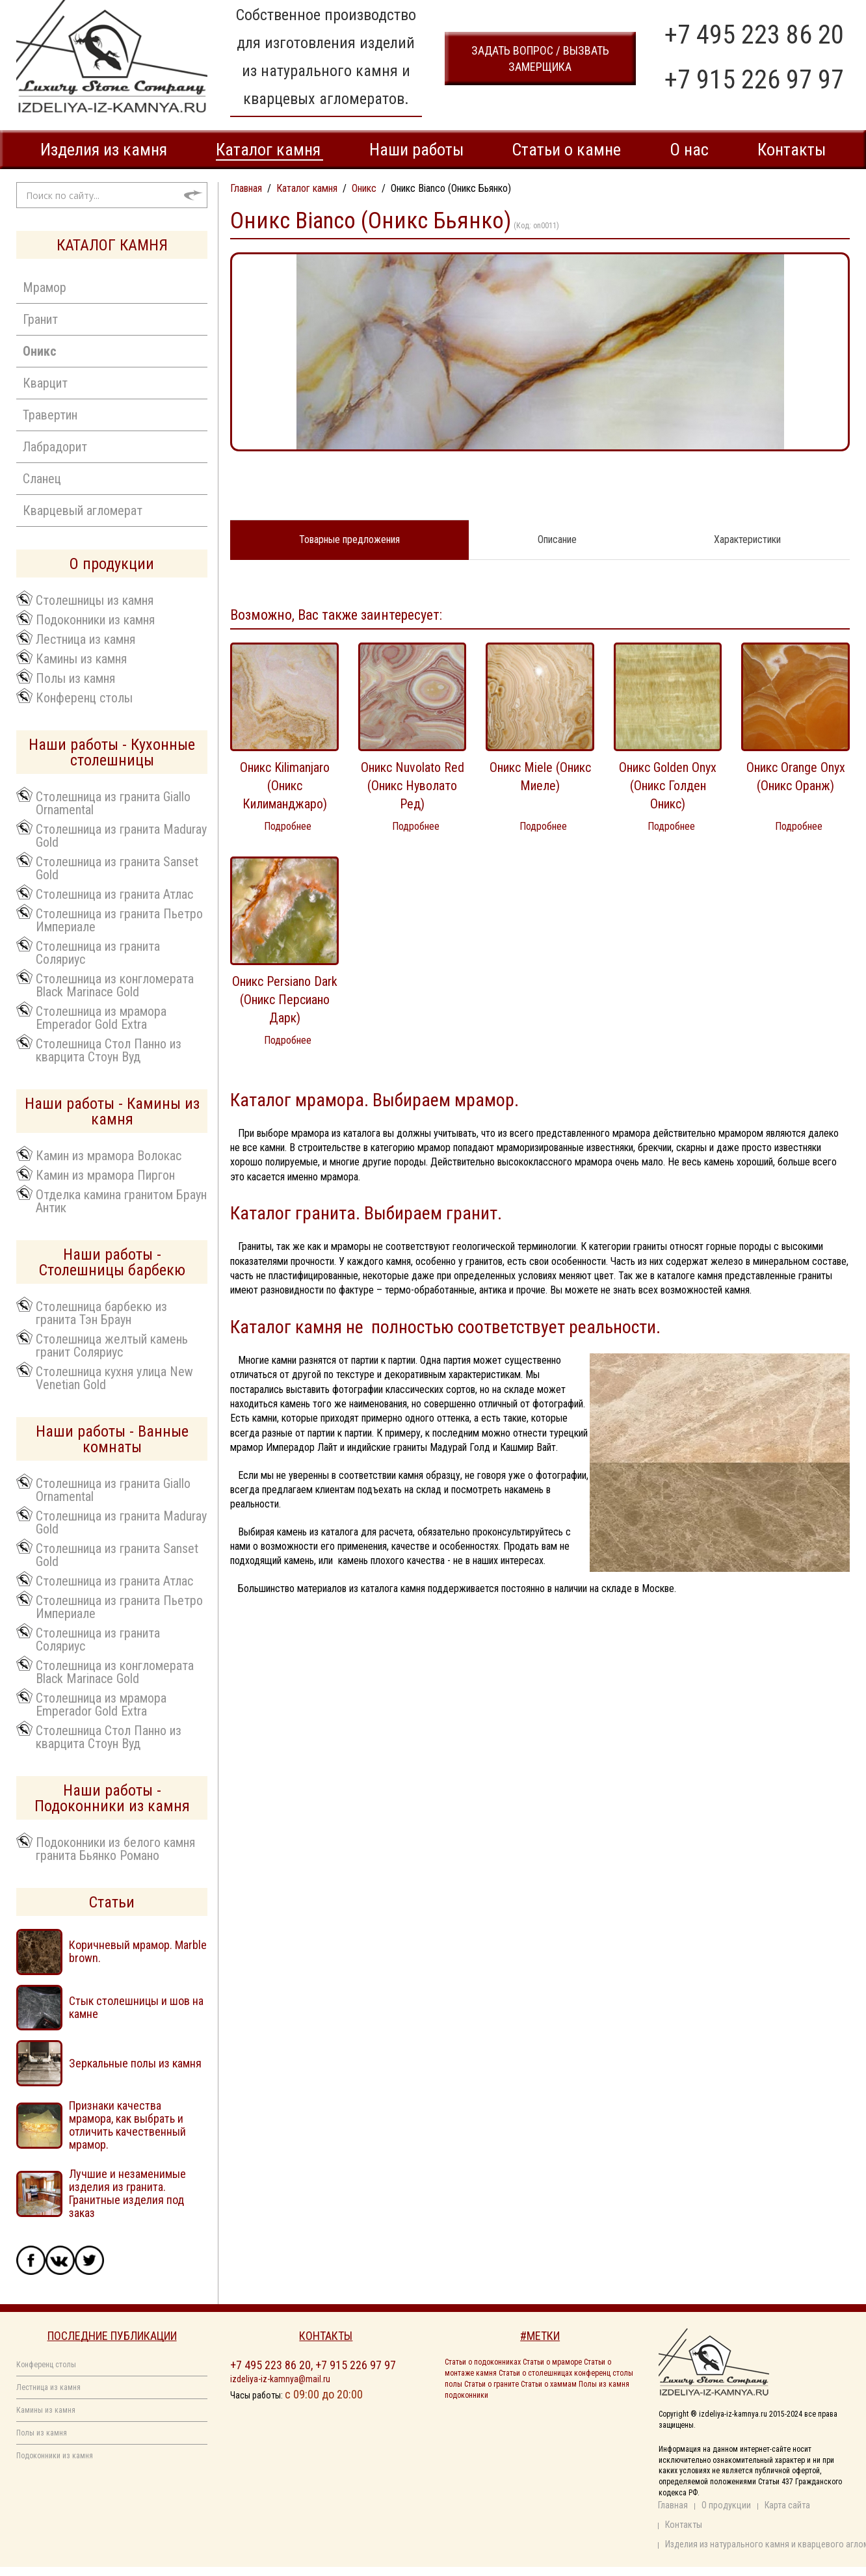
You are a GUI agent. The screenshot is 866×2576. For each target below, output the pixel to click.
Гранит (40, 319)
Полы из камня (75, 678)
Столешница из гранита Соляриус (98, 952)
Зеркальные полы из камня (135, 2063)
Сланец (42, 478)
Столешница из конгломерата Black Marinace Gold (115, 984)
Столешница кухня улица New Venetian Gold (114, 1377)
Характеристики (747, 539)
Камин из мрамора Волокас (108, 1155)
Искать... (16, 182)
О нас (689, 149)
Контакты (791, 149)
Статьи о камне (566, 149)
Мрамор (44, 287)
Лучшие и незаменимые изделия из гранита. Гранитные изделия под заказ (127, 2193)
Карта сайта (787, 2505)
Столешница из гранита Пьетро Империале (119, 919)
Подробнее (287, 826)
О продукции (726, 2505)
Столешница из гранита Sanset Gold (117, 867)
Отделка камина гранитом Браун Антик (121, 1200)
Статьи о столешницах (535, 2373)
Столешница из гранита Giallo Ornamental (113, 802)
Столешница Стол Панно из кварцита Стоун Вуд (108, 1049)
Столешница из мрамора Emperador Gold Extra (101, 1017)
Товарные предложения (349, 539)
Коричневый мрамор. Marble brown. (138, 1951)
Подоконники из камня (95, 619)
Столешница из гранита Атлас (114, 893)
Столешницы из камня (94, 599)
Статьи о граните (491, 2384)
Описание (557, 539)
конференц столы (603, 2373)
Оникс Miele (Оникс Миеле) (540, 776)
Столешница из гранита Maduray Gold (121, 835)
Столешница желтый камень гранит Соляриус (112, 1345)
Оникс (40, 351)
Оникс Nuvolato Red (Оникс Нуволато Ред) (412, 786)
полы (453, 2384)
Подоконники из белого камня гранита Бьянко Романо (115, 1848)
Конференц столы (84, 697)
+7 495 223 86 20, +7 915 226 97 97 (313, 2365)
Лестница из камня (85, 638)
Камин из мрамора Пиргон (105, 1174)
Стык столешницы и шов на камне (136, 2007)
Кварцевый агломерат (82, 510)
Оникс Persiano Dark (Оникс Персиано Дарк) (284, 1000)
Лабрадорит (55, 447)
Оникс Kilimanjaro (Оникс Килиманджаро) (285, 786)
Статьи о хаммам (549, 2384)
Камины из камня (81, 658)
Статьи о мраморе (552, 2362)
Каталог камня (268, 149)
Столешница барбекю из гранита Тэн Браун (101, 1312)
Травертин (50, 415)
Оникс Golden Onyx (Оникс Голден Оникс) (667, 786)
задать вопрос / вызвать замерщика (540, 58)
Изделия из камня (103, 149)
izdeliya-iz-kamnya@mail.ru (280, 2379)
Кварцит (45, 383)
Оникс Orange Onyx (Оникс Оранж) (795, 776)
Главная (673, 2505)
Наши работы (416, 149)
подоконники (466, 2395)
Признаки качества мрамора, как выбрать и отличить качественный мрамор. (127, 2125)
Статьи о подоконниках (483, 2362)
